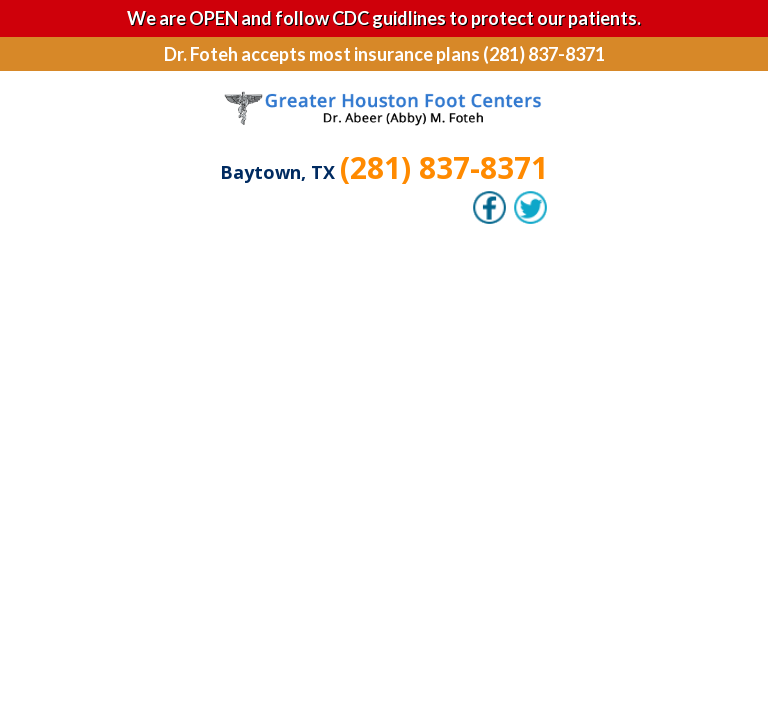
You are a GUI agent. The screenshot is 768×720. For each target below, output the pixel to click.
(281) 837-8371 (444, 167)
